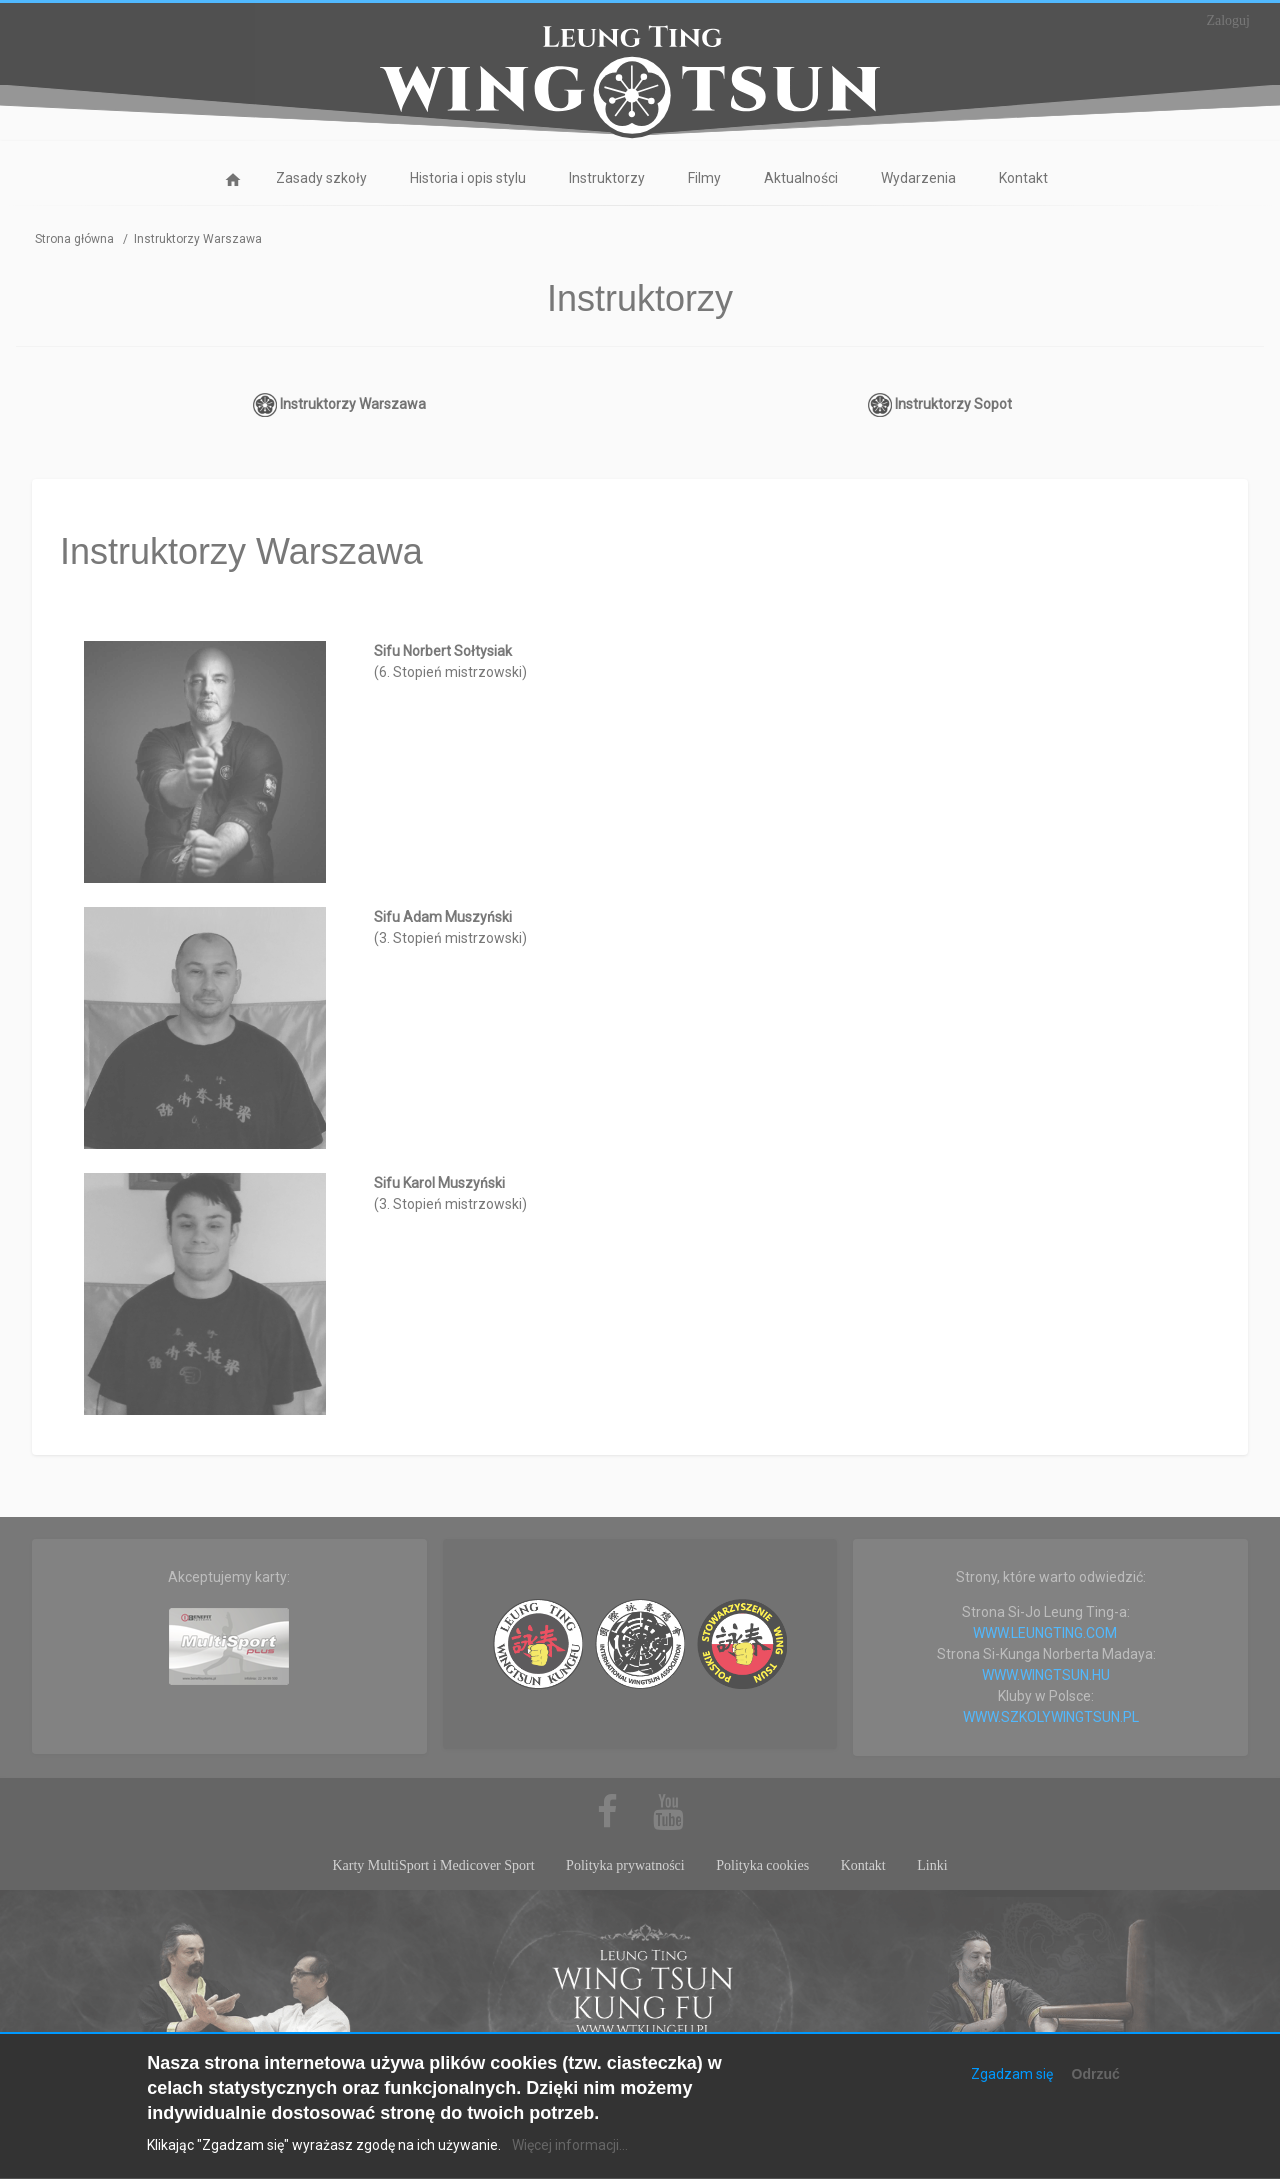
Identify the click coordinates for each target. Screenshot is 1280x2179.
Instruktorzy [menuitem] (607, 178)
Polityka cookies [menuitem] (762, 1865)
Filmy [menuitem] (704, 178)
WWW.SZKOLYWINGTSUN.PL (1051, 1717)
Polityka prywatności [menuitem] (625, 1865)
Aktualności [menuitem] (801, 178)
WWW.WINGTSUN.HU (1046, 1675)
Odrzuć (1096, 2090)
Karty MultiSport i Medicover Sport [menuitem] (433, 1865)
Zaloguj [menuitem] (1228, 20)
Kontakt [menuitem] (1023, 178)
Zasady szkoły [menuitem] (321, 178)
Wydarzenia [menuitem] (918, 178)
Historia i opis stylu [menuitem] (468, 178)
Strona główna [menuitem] (233, 183)
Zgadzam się (1012, 2090)
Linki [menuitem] (932, 1865)
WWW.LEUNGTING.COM (1045, 1633)
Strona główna (74, 239)
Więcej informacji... (570, 2162)
